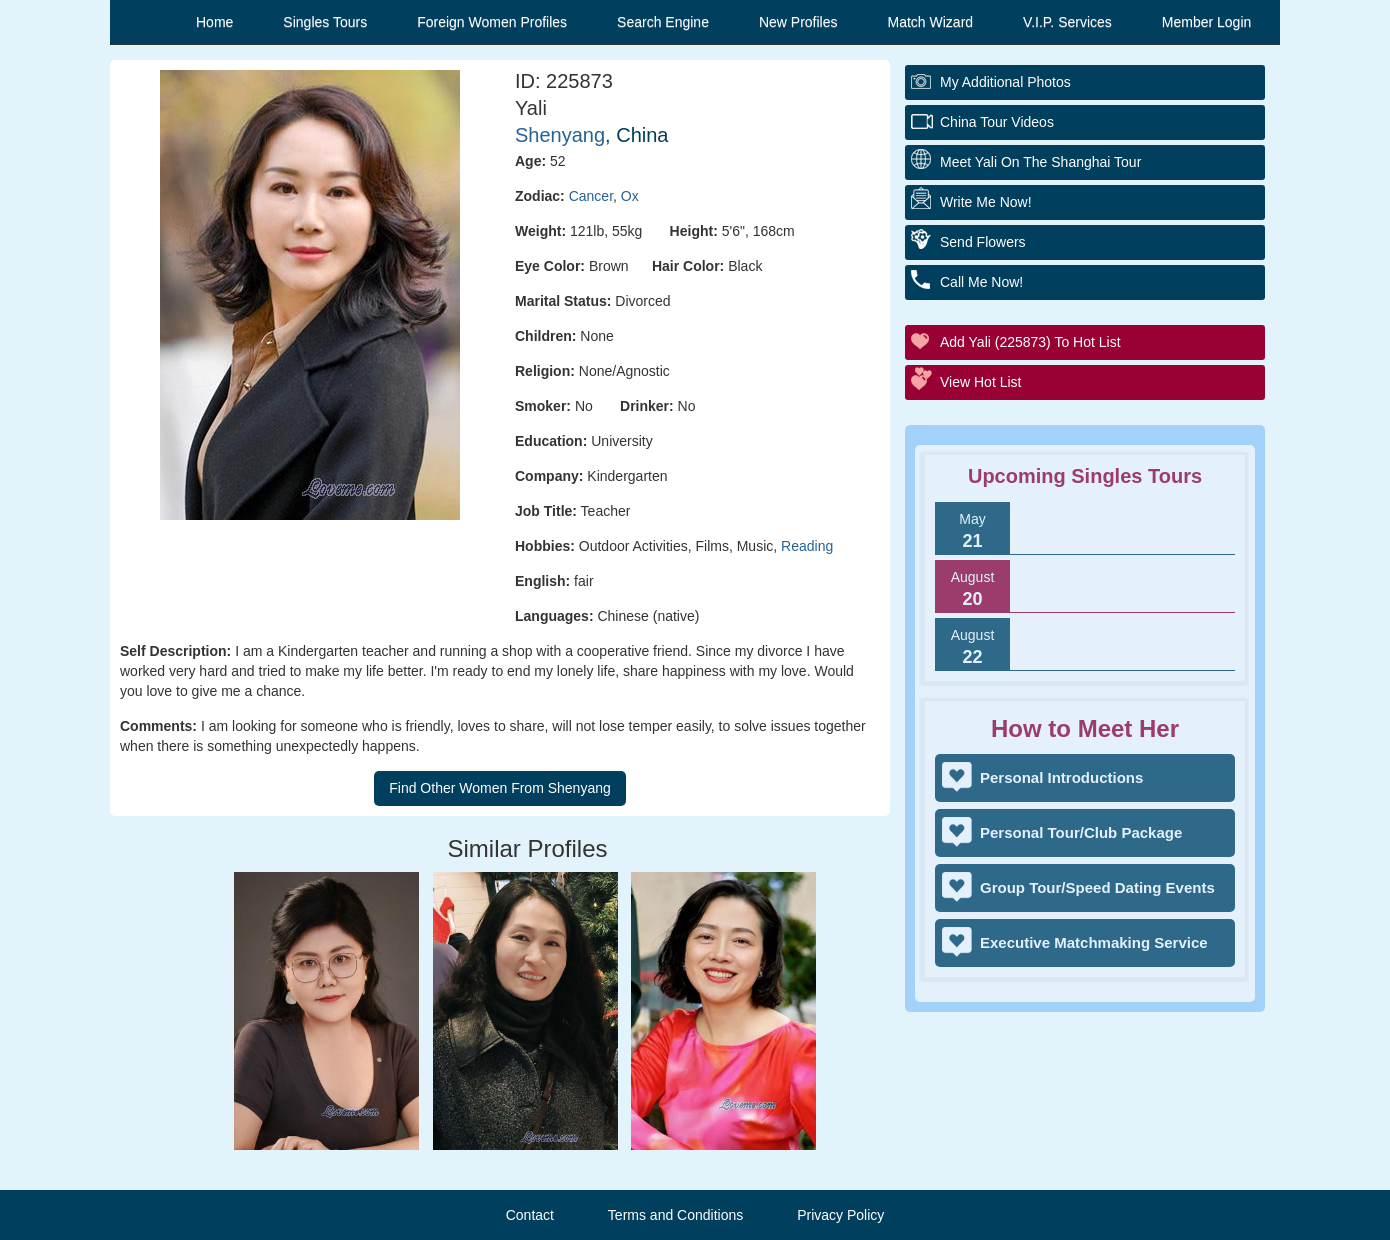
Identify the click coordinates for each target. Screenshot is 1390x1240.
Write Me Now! (986, 202)
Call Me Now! (981, 282)
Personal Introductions (1061, 777)
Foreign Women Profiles (492, 22)
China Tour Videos (997, 122)
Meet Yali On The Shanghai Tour (1040, 162)
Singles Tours (325, 22)
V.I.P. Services (1067, 22)
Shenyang (560, 135)
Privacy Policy (840, 1215)
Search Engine (663, 22)
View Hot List (980, 382)
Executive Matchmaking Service (1094, 942)
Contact (530, 1215)
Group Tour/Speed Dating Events (1097, 887)
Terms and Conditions (675, 1215)
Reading (807, 546)
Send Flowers (983, 242)
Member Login (1207, 22)
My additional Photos (1005, 82)
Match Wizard (931, 22)
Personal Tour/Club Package (1081, 832)
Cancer (591, 196)
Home (214, 22)
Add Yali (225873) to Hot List (1030, 342)
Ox (630, 196)
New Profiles (798, 22)
